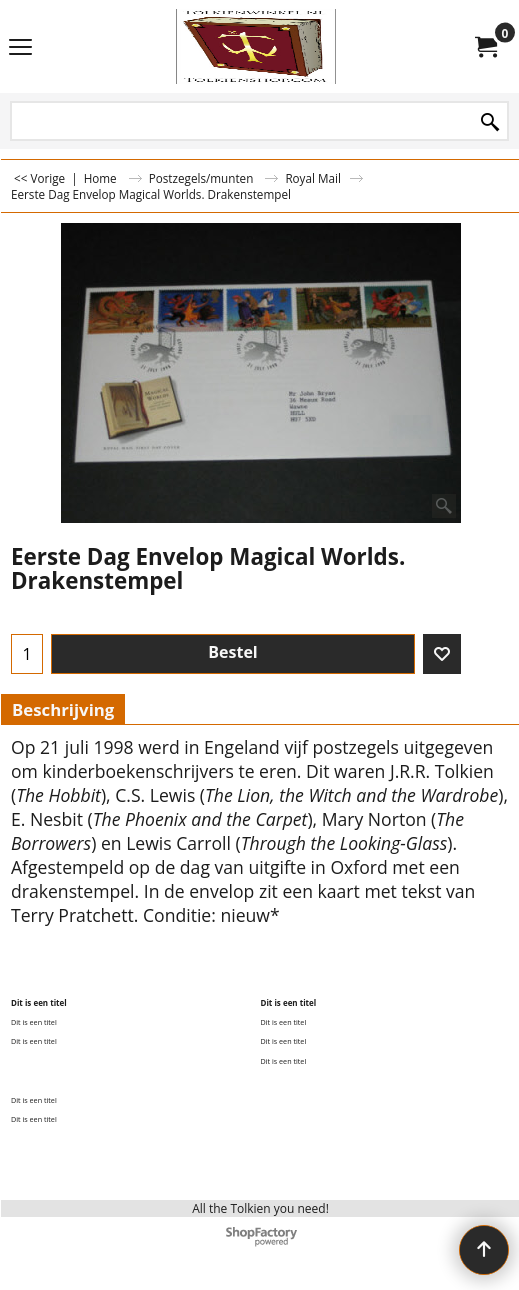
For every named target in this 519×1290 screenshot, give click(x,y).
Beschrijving (63, 709)
